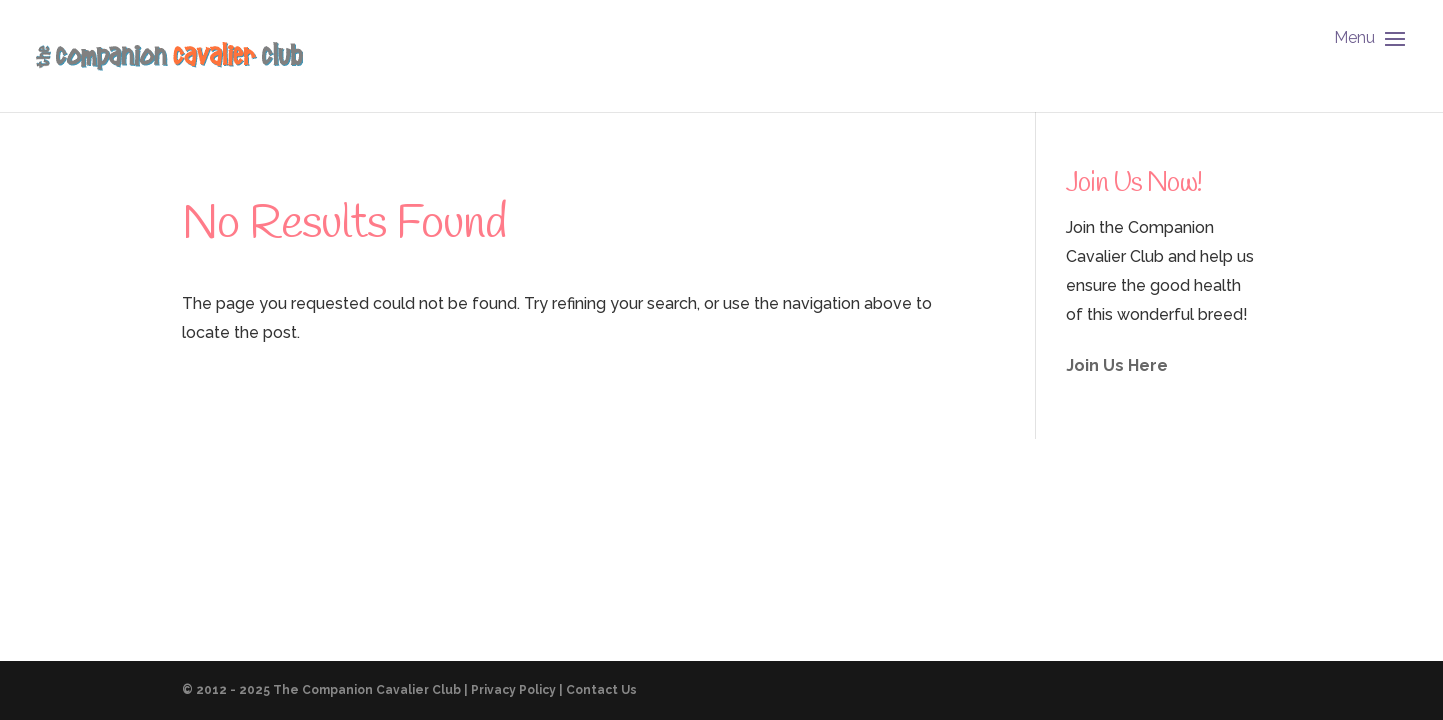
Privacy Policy (513, 690)
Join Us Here (1117, 365)
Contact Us (601, 690)
